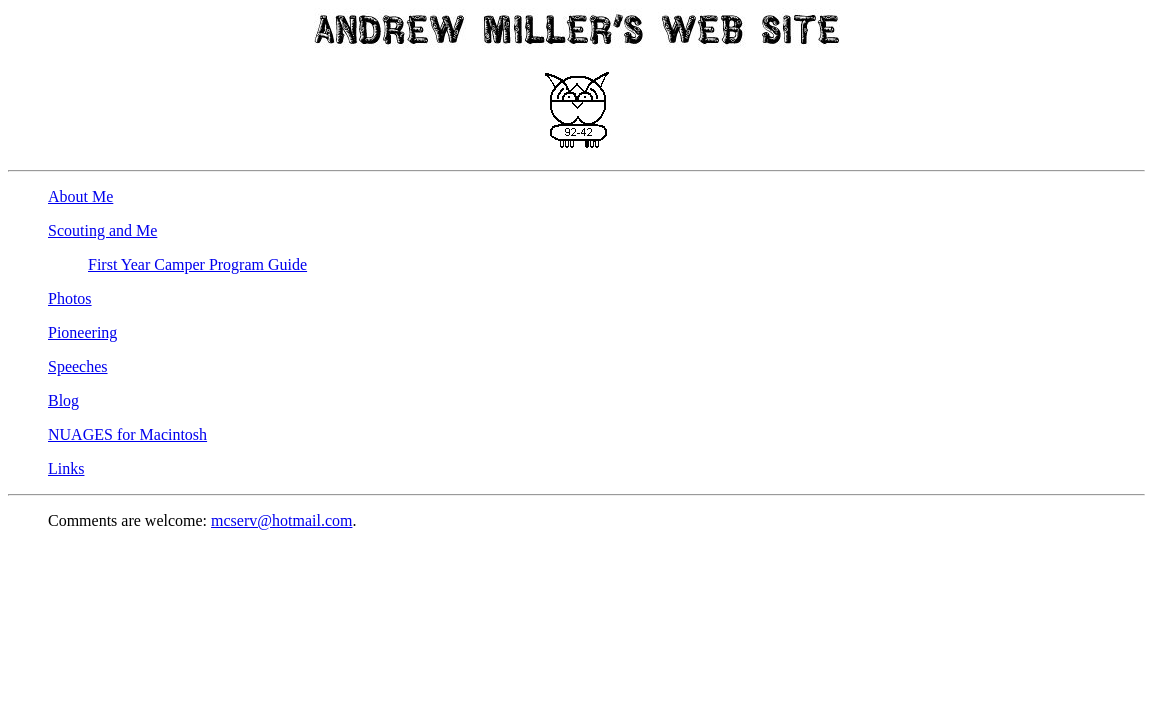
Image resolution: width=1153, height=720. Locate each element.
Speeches (78, 366)
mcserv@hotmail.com (281, 520)
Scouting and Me (102, 230)
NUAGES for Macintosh (127, 434)
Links (66, 468)
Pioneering (82, 332)
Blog (63, 400)
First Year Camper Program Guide (197, 264)
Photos (70, 298)
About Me (80, 196)
